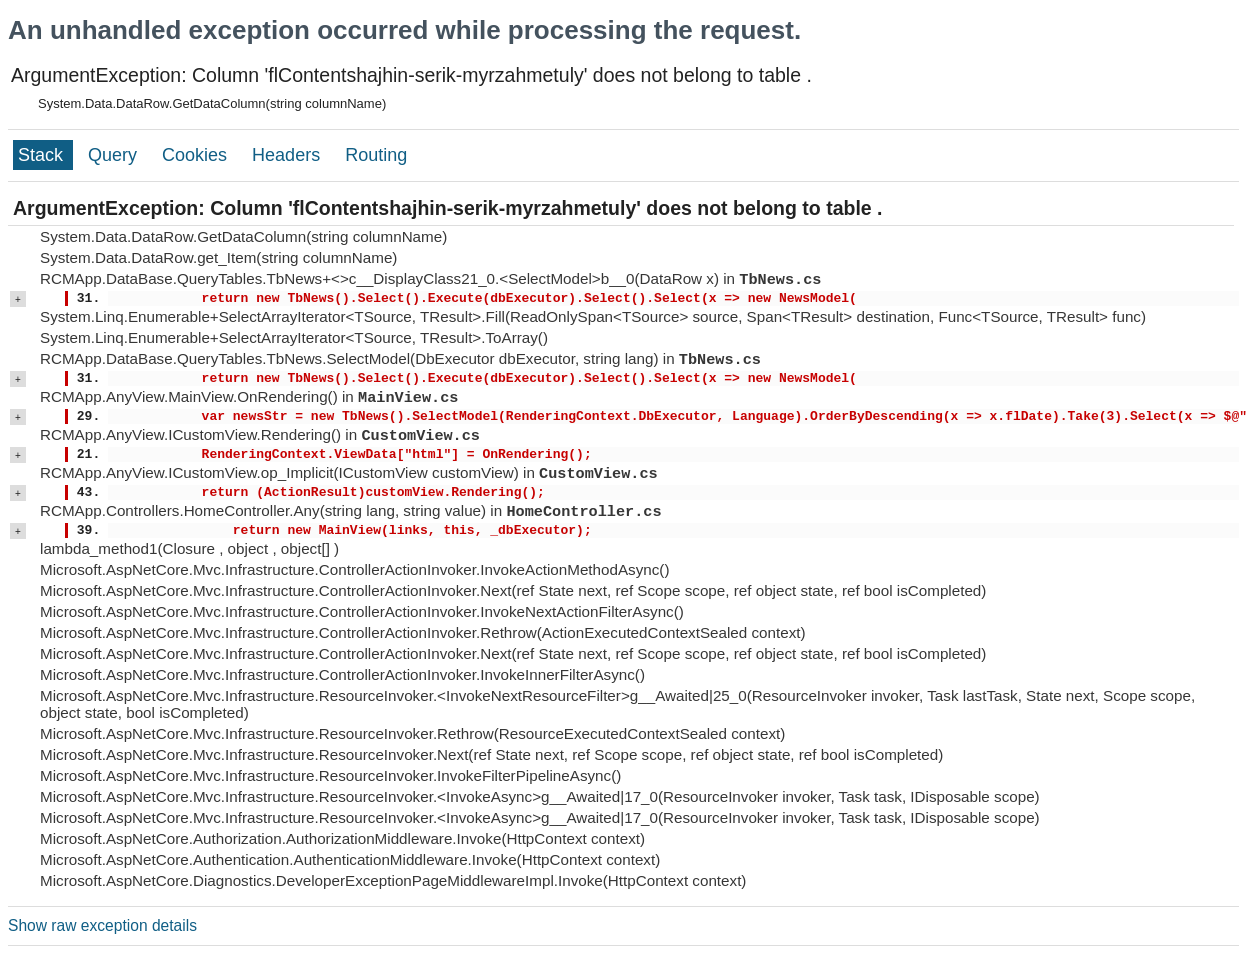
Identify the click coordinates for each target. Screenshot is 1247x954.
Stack (43, 155)
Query (115, 155)
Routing (376, 155)
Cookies (197, 155)
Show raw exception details (102, 925)
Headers (288, 155)
